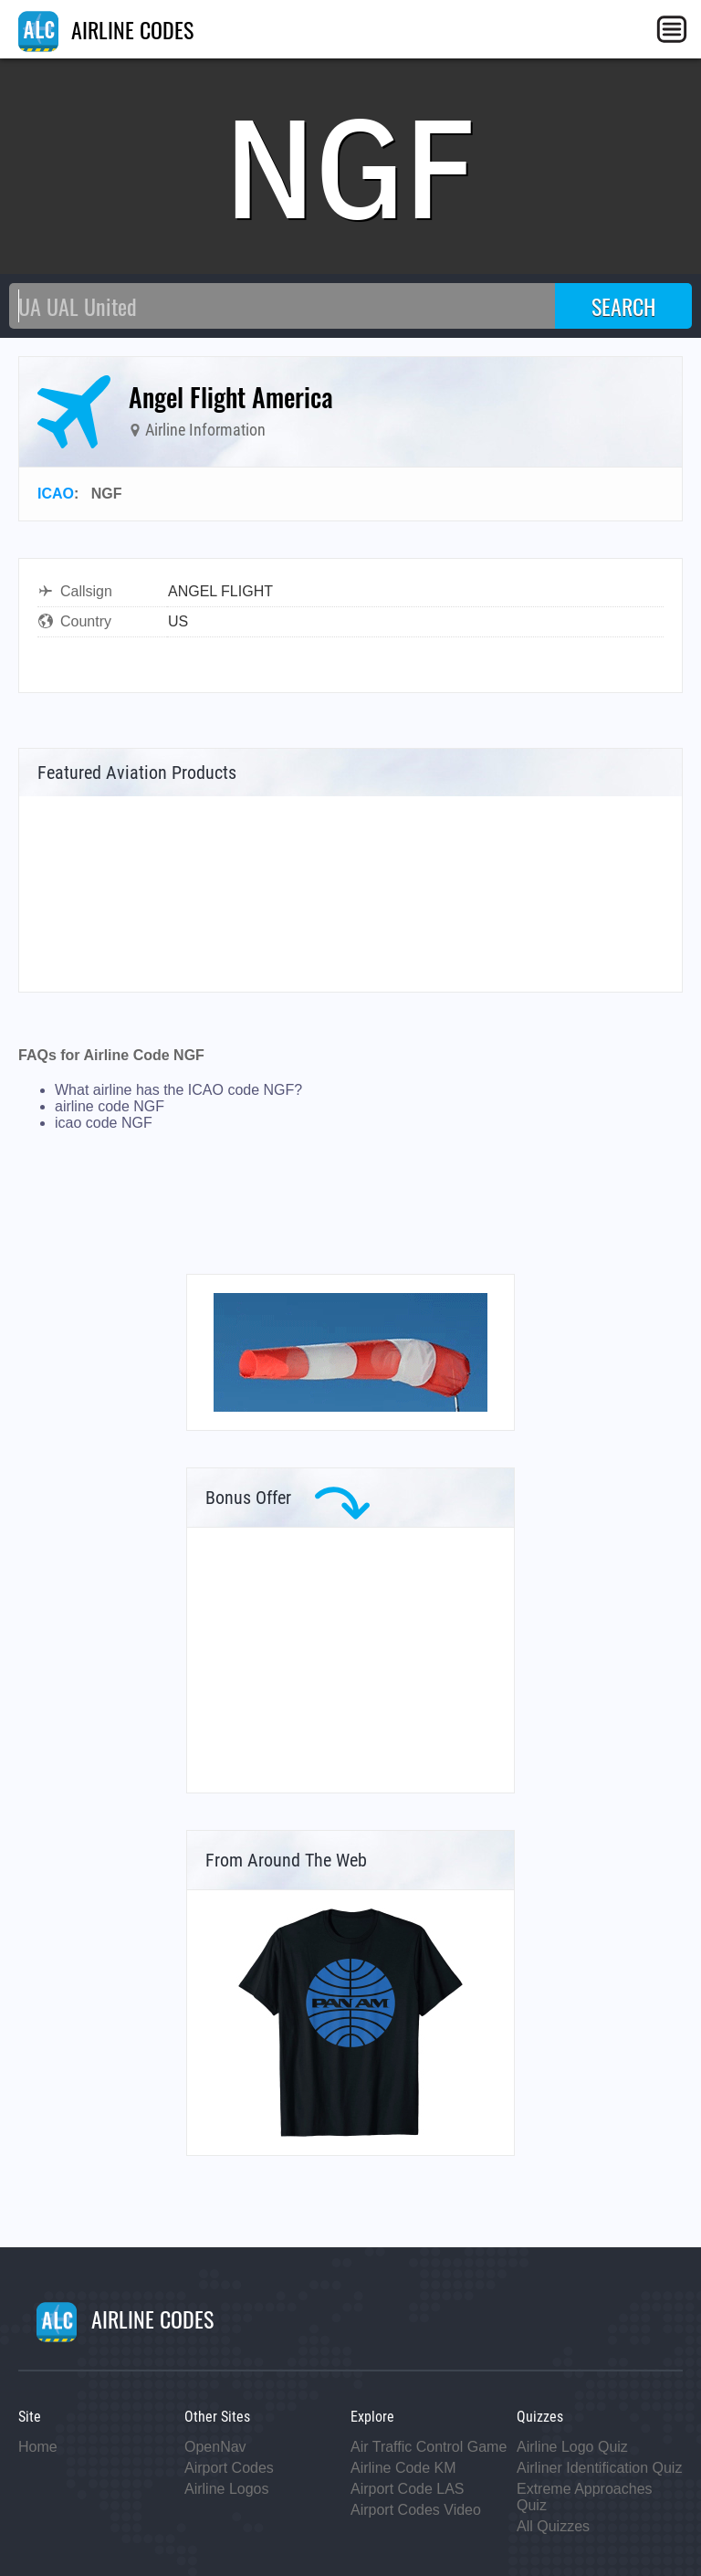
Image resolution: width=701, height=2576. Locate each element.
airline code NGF (109, 1106)
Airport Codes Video (415, 2510)
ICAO (55, 493)
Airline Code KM (403, 2468)
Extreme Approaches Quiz (585, 2497)
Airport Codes (229, 2468)
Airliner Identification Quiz (599, 2468)
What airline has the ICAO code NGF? (178, 1090)
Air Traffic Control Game (428, 2447)
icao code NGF (103, 1122)
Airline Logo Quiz (572, 2447)
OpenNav (215, 2447)
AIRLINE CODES (106, 29)
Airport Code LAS (407, 2489)
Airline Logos (226, 2489)
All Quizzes (553, 2526)
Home (38, 2447)
